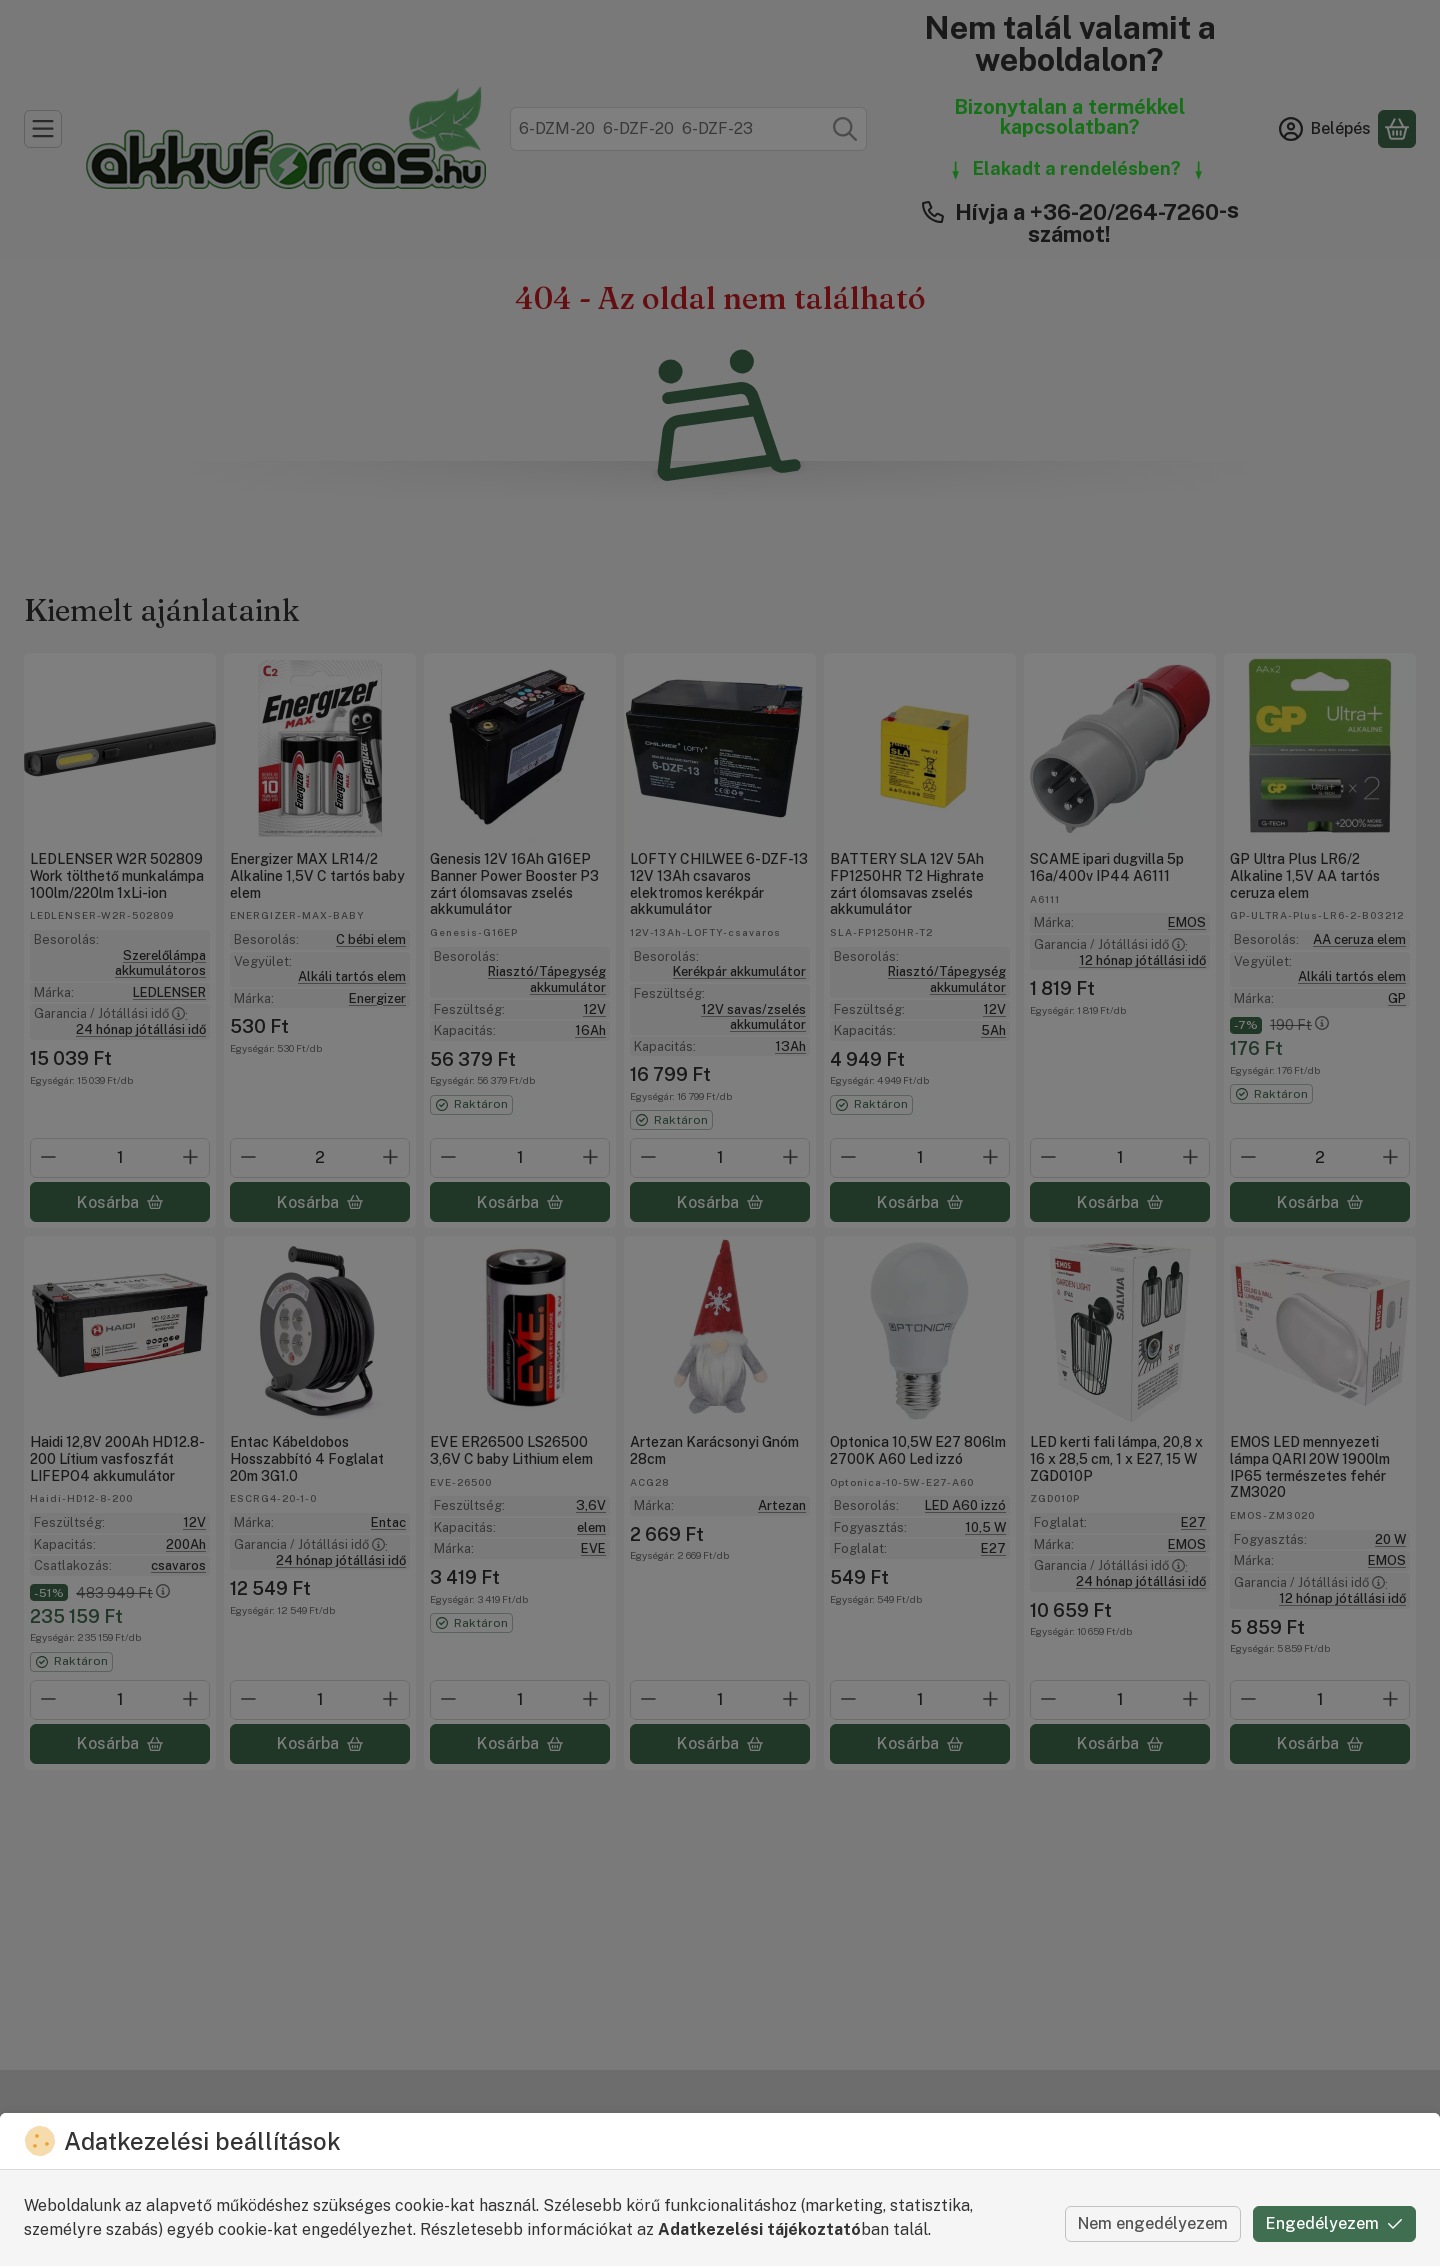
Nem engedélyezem (1153, 2223)
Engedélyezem (1334, 2223)
